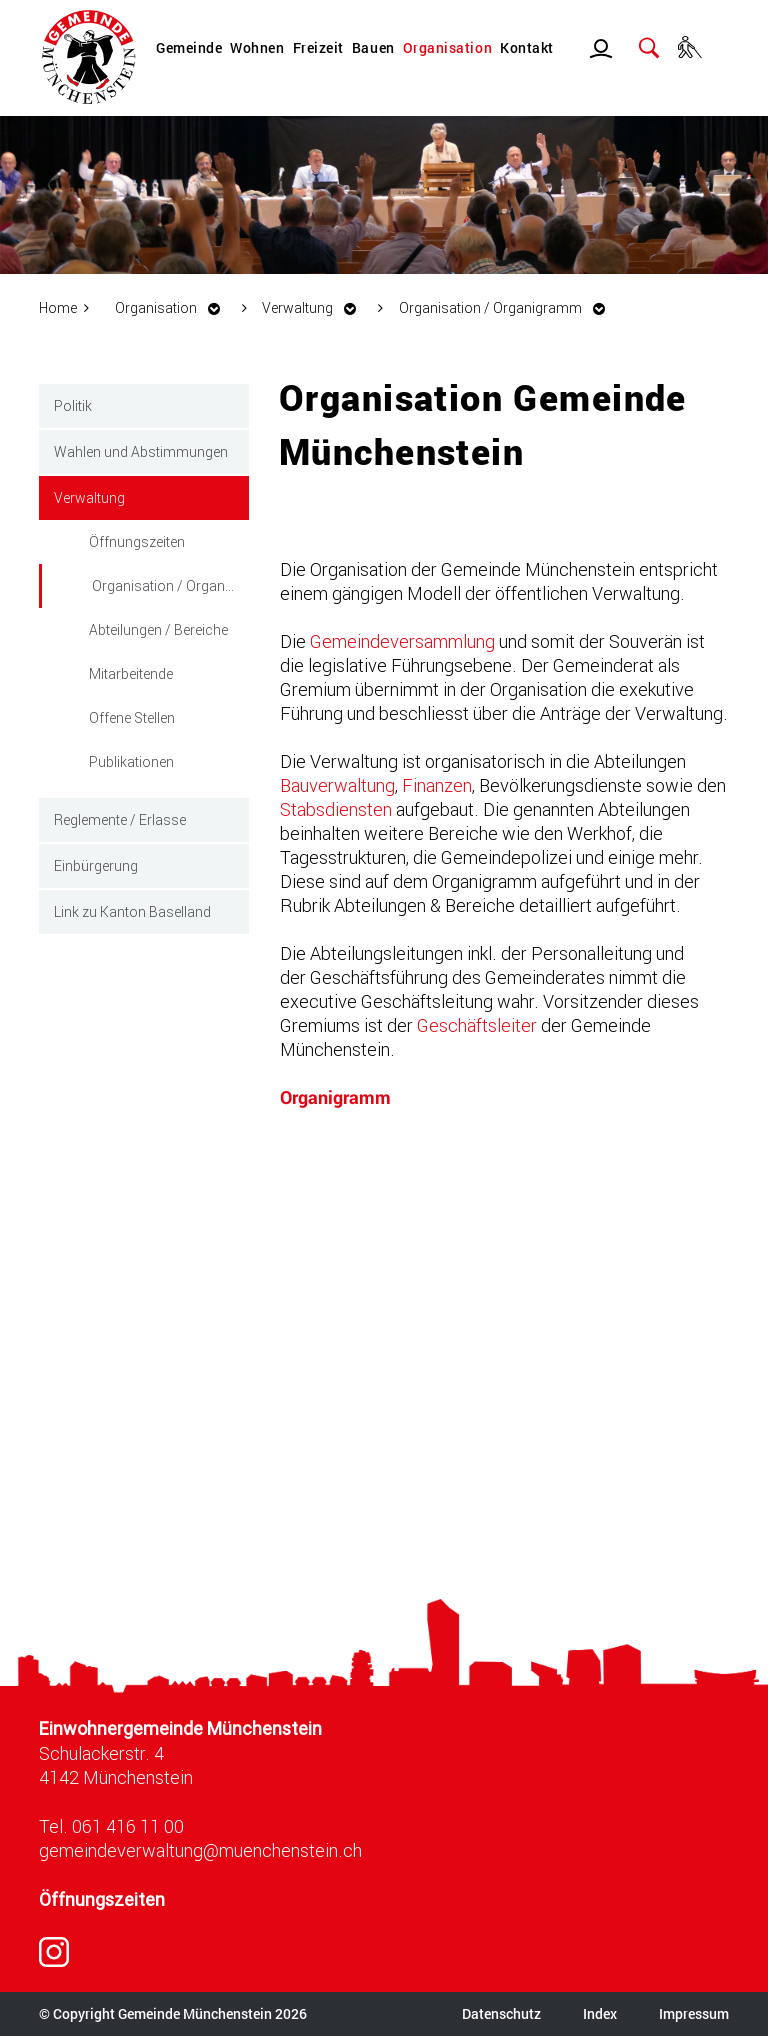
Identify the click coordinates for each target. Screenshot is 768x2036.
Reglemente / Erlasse (120, 819)
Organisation (447, 47)
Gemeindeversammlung (402, 641)
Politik (73, 405)
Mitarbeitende (131, 673)
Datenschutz (501, 2013)
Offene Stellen (132, 717)
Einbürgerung (96, 865)
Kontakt (527, 47)
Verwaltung (89, 497)
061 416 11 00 (128, 1826)
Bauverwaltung (337, 785)
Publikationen (131, 761)
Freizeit (318, 47)
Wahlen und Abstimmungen (141, 451)
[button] (173, 307)
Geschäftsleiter (477, 1025)
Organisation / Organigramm (170, 584)
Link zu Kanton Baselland (132, 911)
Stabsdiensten (336, 809)
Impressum (694, 2013)
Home (58, 307)
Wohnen (257, 47)
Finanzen (437, 785)
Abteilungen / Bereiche (158, 629)
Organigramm (335, 1097)
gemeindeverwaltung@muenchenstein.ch (200, 1850)
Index (600, 2013)
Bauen (373, 47)
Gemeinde (189, 47)
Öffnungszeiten (137, 541)
